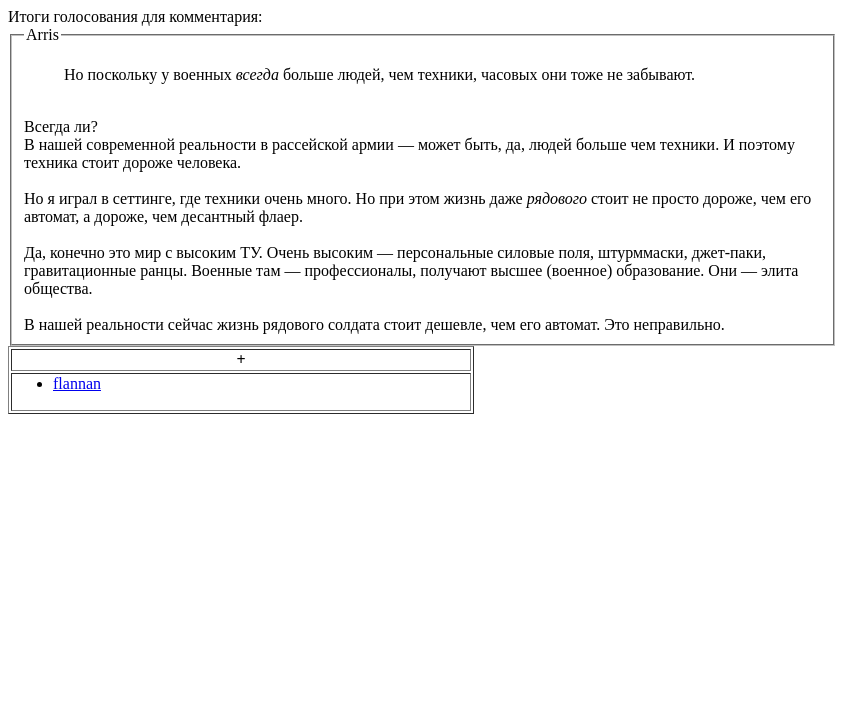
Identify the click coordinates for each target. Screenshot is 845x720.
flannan (77, 383)
